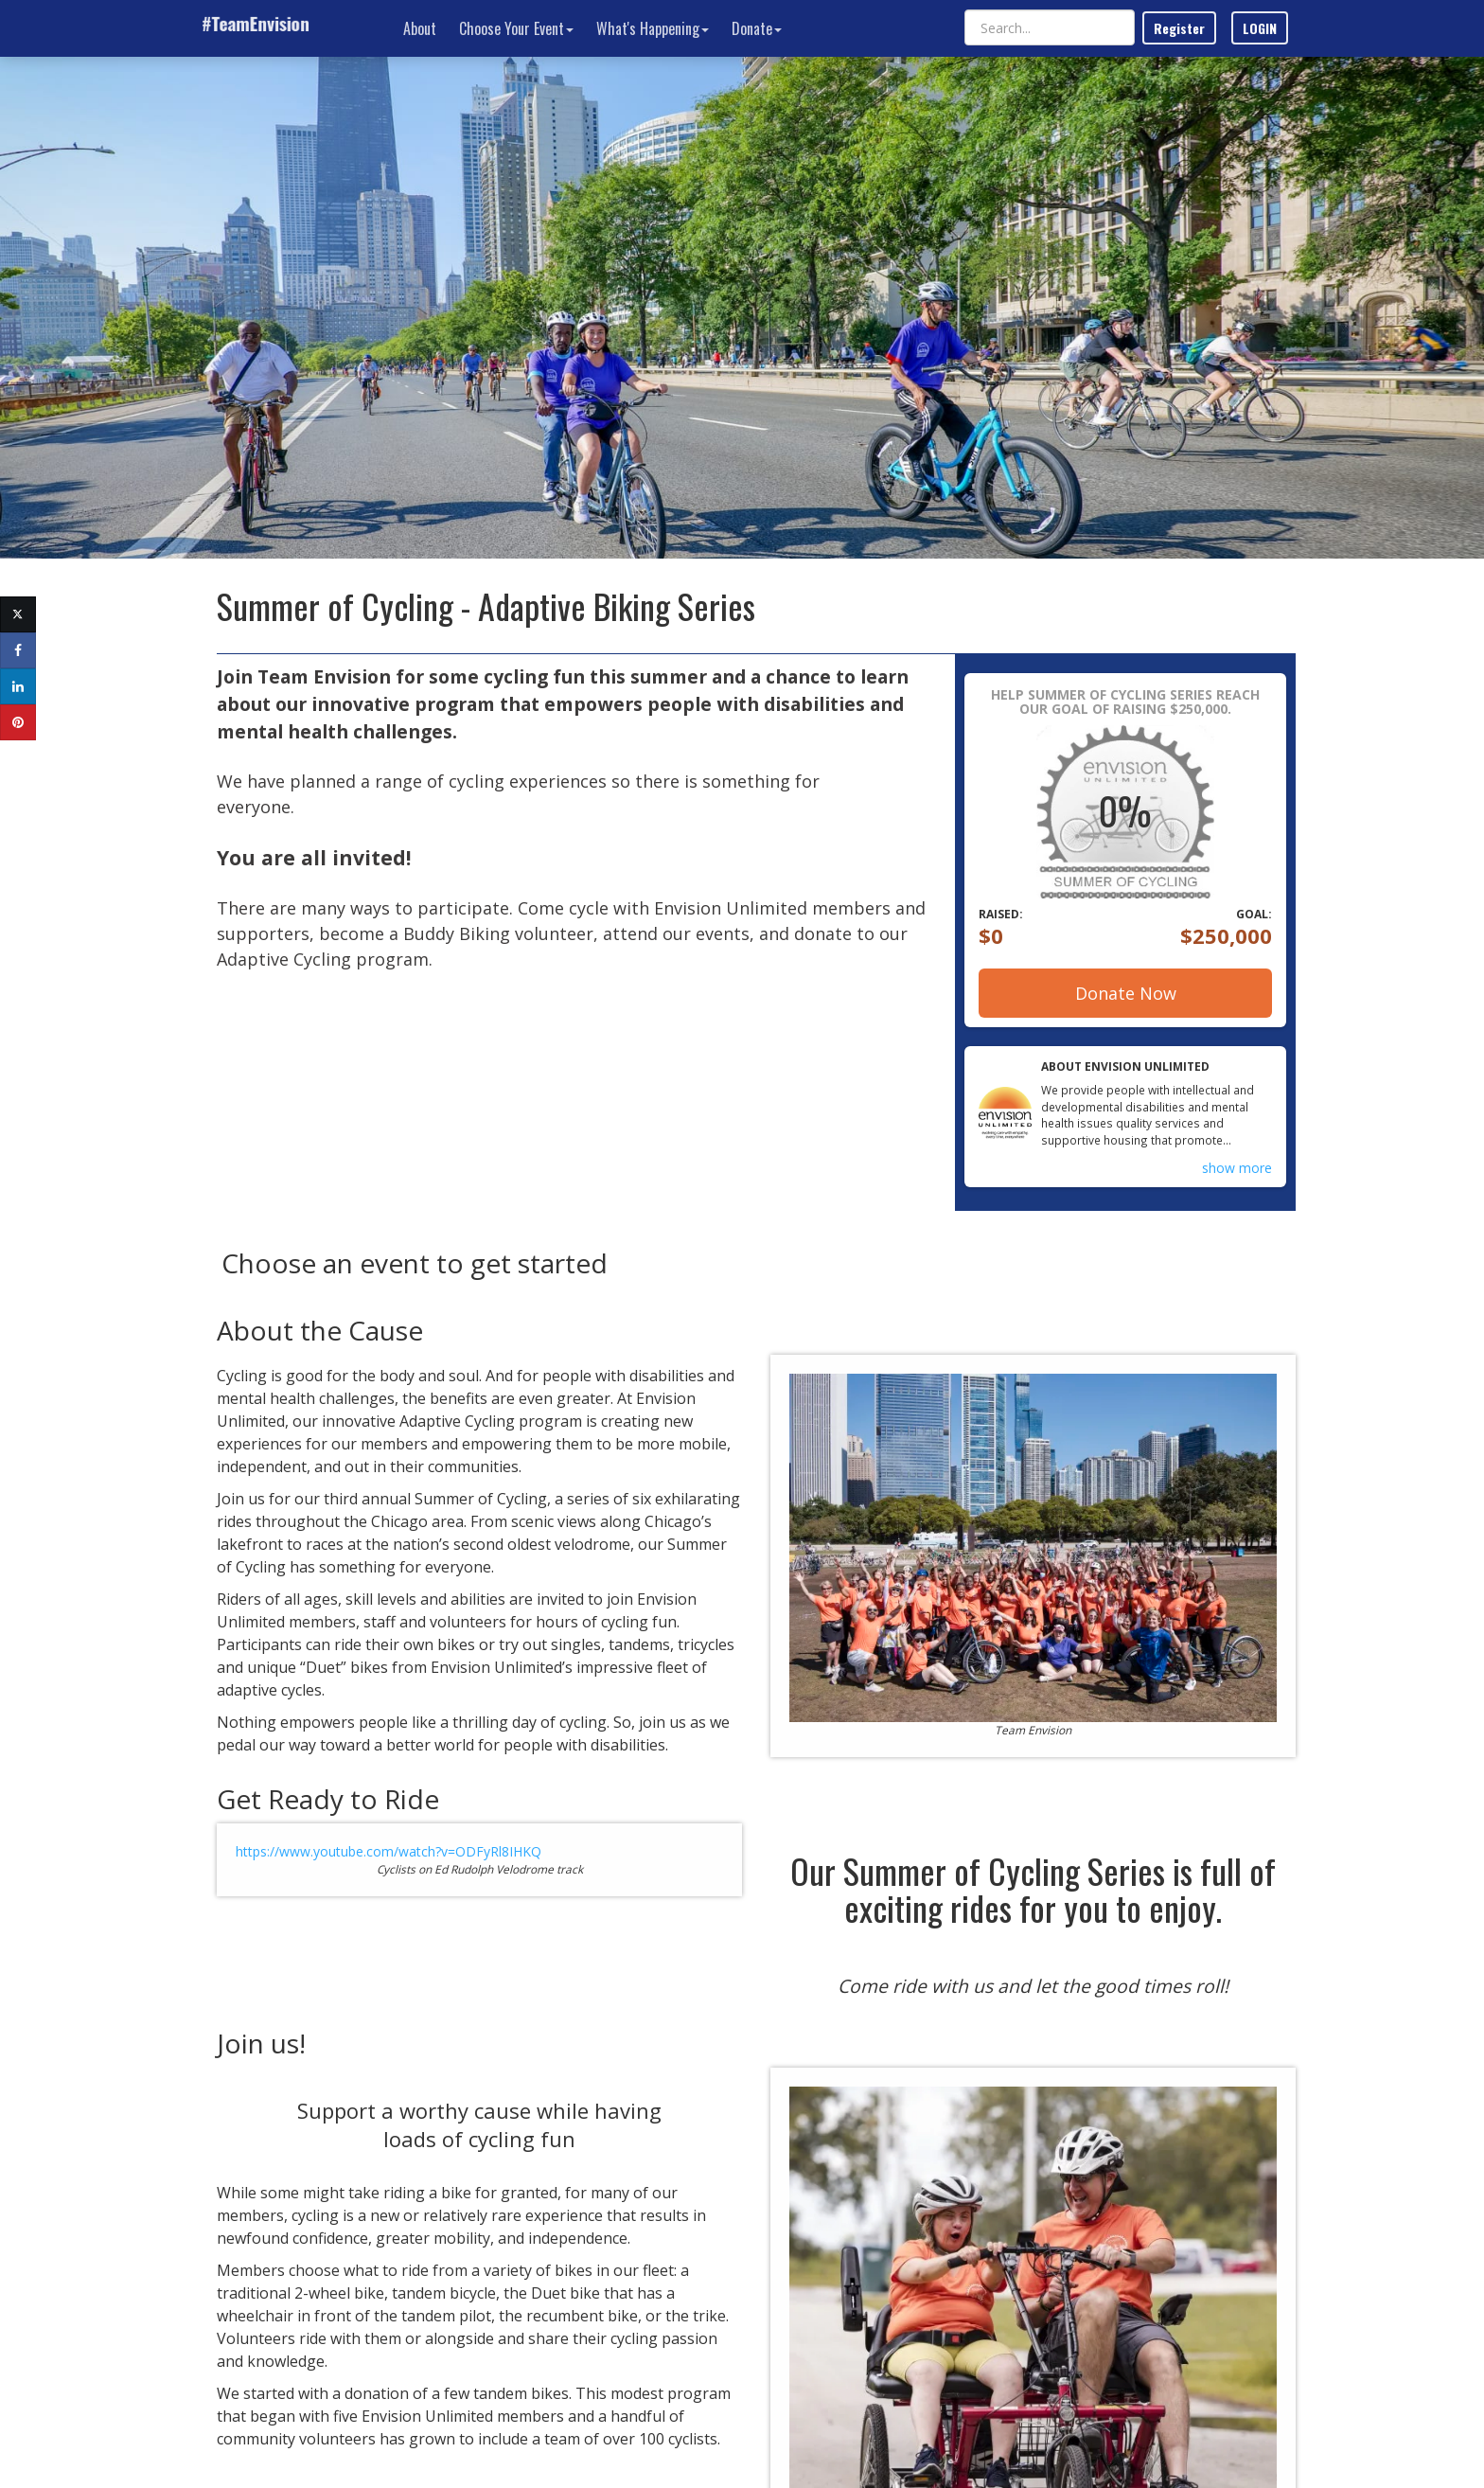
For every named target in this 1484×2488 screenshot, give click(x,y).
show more (1237, 1168)
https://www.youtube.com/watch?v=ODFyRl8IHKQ (388, 1851)
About (419, 28)
